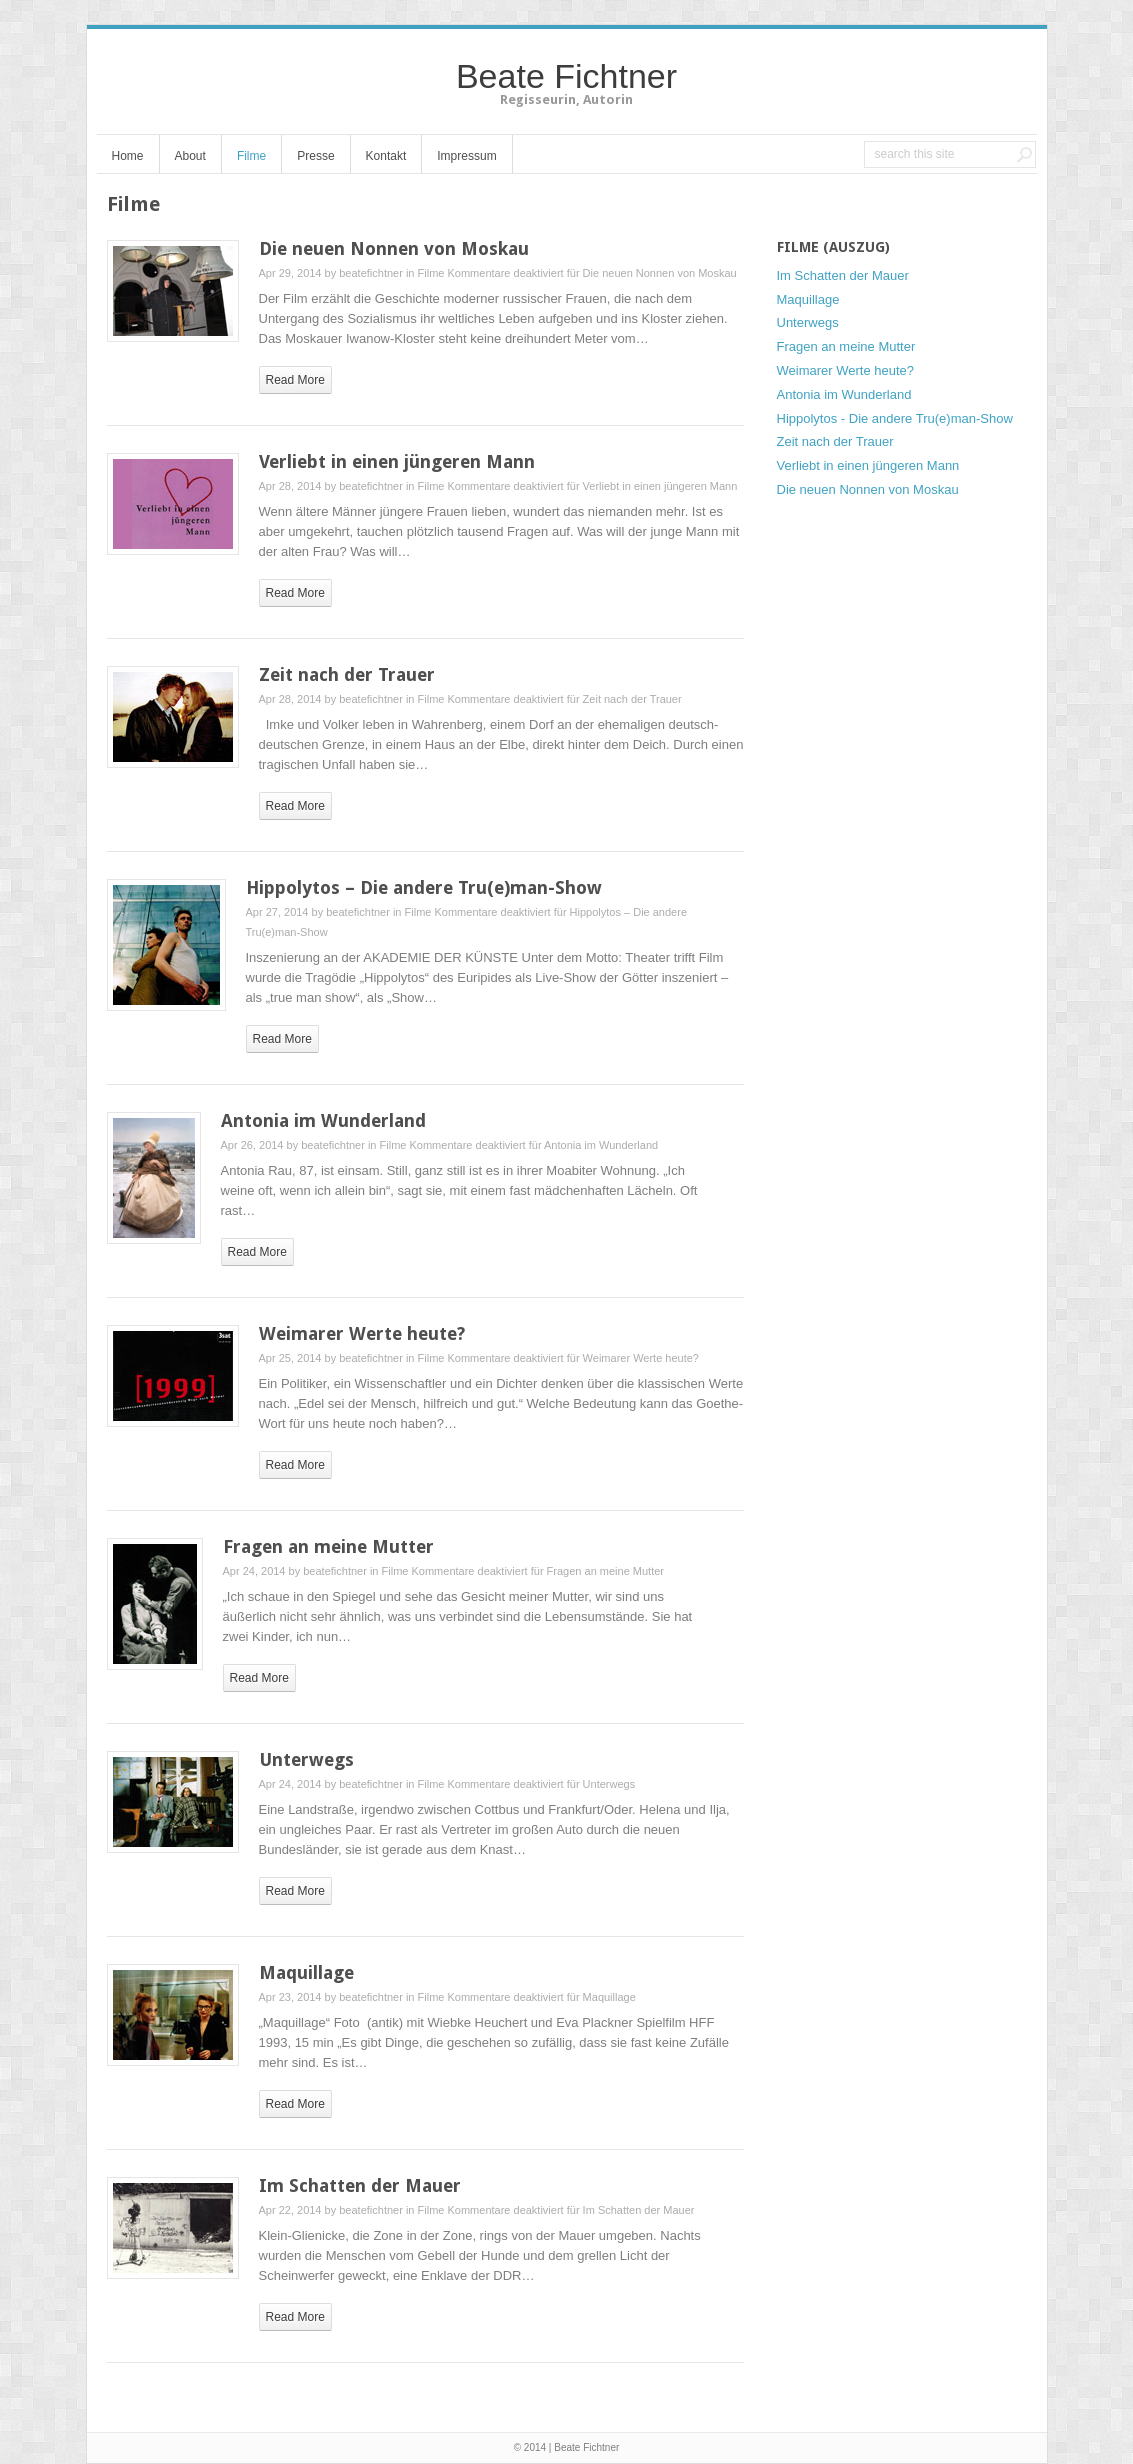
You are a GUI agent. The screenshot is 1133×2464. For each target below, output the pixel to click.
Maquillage (306, 1972)
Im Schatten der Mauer (360, 2185)
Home (128, 156)
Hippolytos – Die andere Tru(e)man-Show (424, 887)
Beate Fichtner (566, 76)
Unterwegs (306, 1759)
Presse (315, 156)
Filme (251, 156)
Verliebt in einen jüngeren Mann (397, 461)
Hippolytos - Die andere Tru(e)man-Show (895, 418)
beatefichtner (371, 273)
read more (295, 380)
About (190, 156)
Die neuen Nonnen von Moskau (394, 248)
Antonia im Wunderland (323, 1120)
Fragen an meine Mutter (328, 1546)
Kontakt (386, 156)
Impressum (466, 156)
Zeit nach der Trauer (347, 674)
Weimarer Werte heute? (362, 1333)
